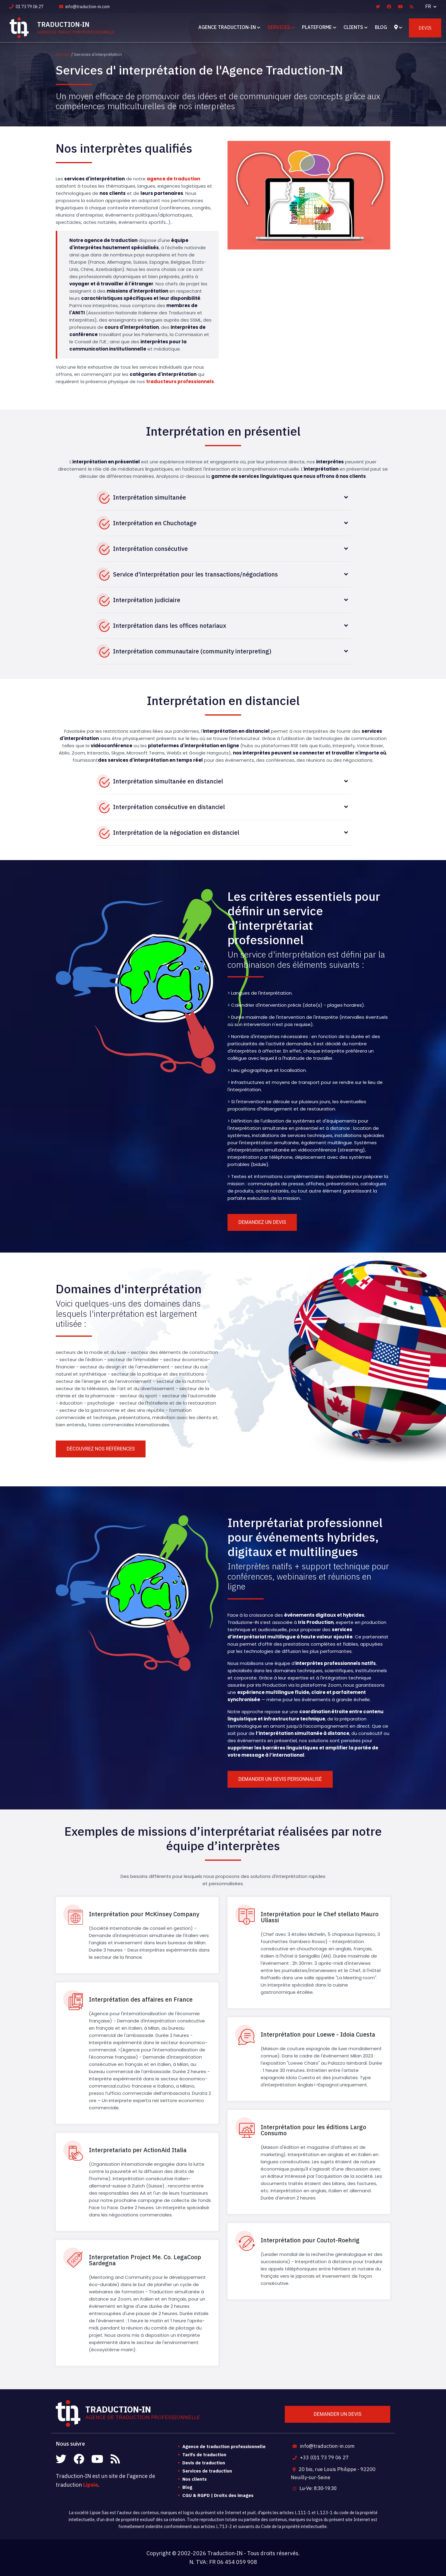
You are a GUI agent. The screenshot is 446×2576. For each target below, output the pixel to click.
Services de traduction (207, 2471)
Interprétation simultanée (149, 497)
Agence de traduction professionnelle (223, 2446)
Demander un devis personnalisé (280, 1779)
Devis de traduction (203, 2463)
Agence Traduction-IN (227, 27)
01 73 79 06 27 (26, 6)
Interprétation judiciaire (146, 600)
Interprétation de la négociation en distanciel (176, 832)
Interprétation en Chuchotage (154, 523)
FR (428, 6)
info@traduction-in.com (84, 6)
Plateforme (317, 27)
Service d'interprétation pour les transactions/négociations (195, 574)
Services (279, 27)
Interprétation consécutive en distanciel (169, 807)
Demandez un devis (262, 1222)
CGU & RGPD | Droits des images (217, 2495)
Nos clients (194, 2479)
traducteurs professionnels (180, 381)
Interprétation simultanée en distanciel (168, 781)
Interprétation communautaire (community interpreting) (192, 651)
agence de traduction (173, 179)
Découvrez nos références (101, 1449)
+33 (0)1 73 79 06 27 (320, 2457)
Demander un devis (337, 2414)
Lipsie (90, 2484)
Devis (425, 28)
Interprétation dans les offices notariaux (169, 625)
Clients (353, 27)
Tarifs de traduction (204, 2454)
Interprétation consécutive (150, 549)
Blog (381, 27)
